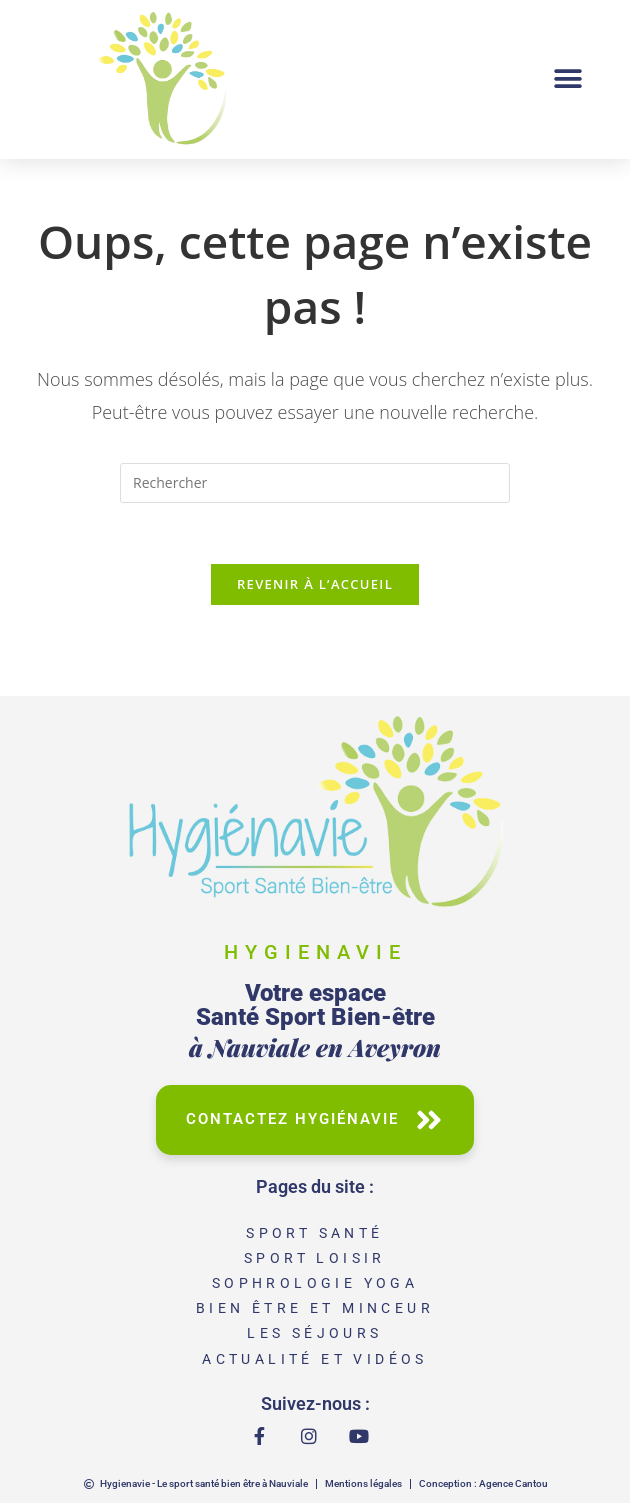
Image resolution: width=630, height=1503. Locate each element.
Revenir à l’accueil (315, 584)
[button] (567, 79)
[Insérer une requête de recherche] (315, 483)
